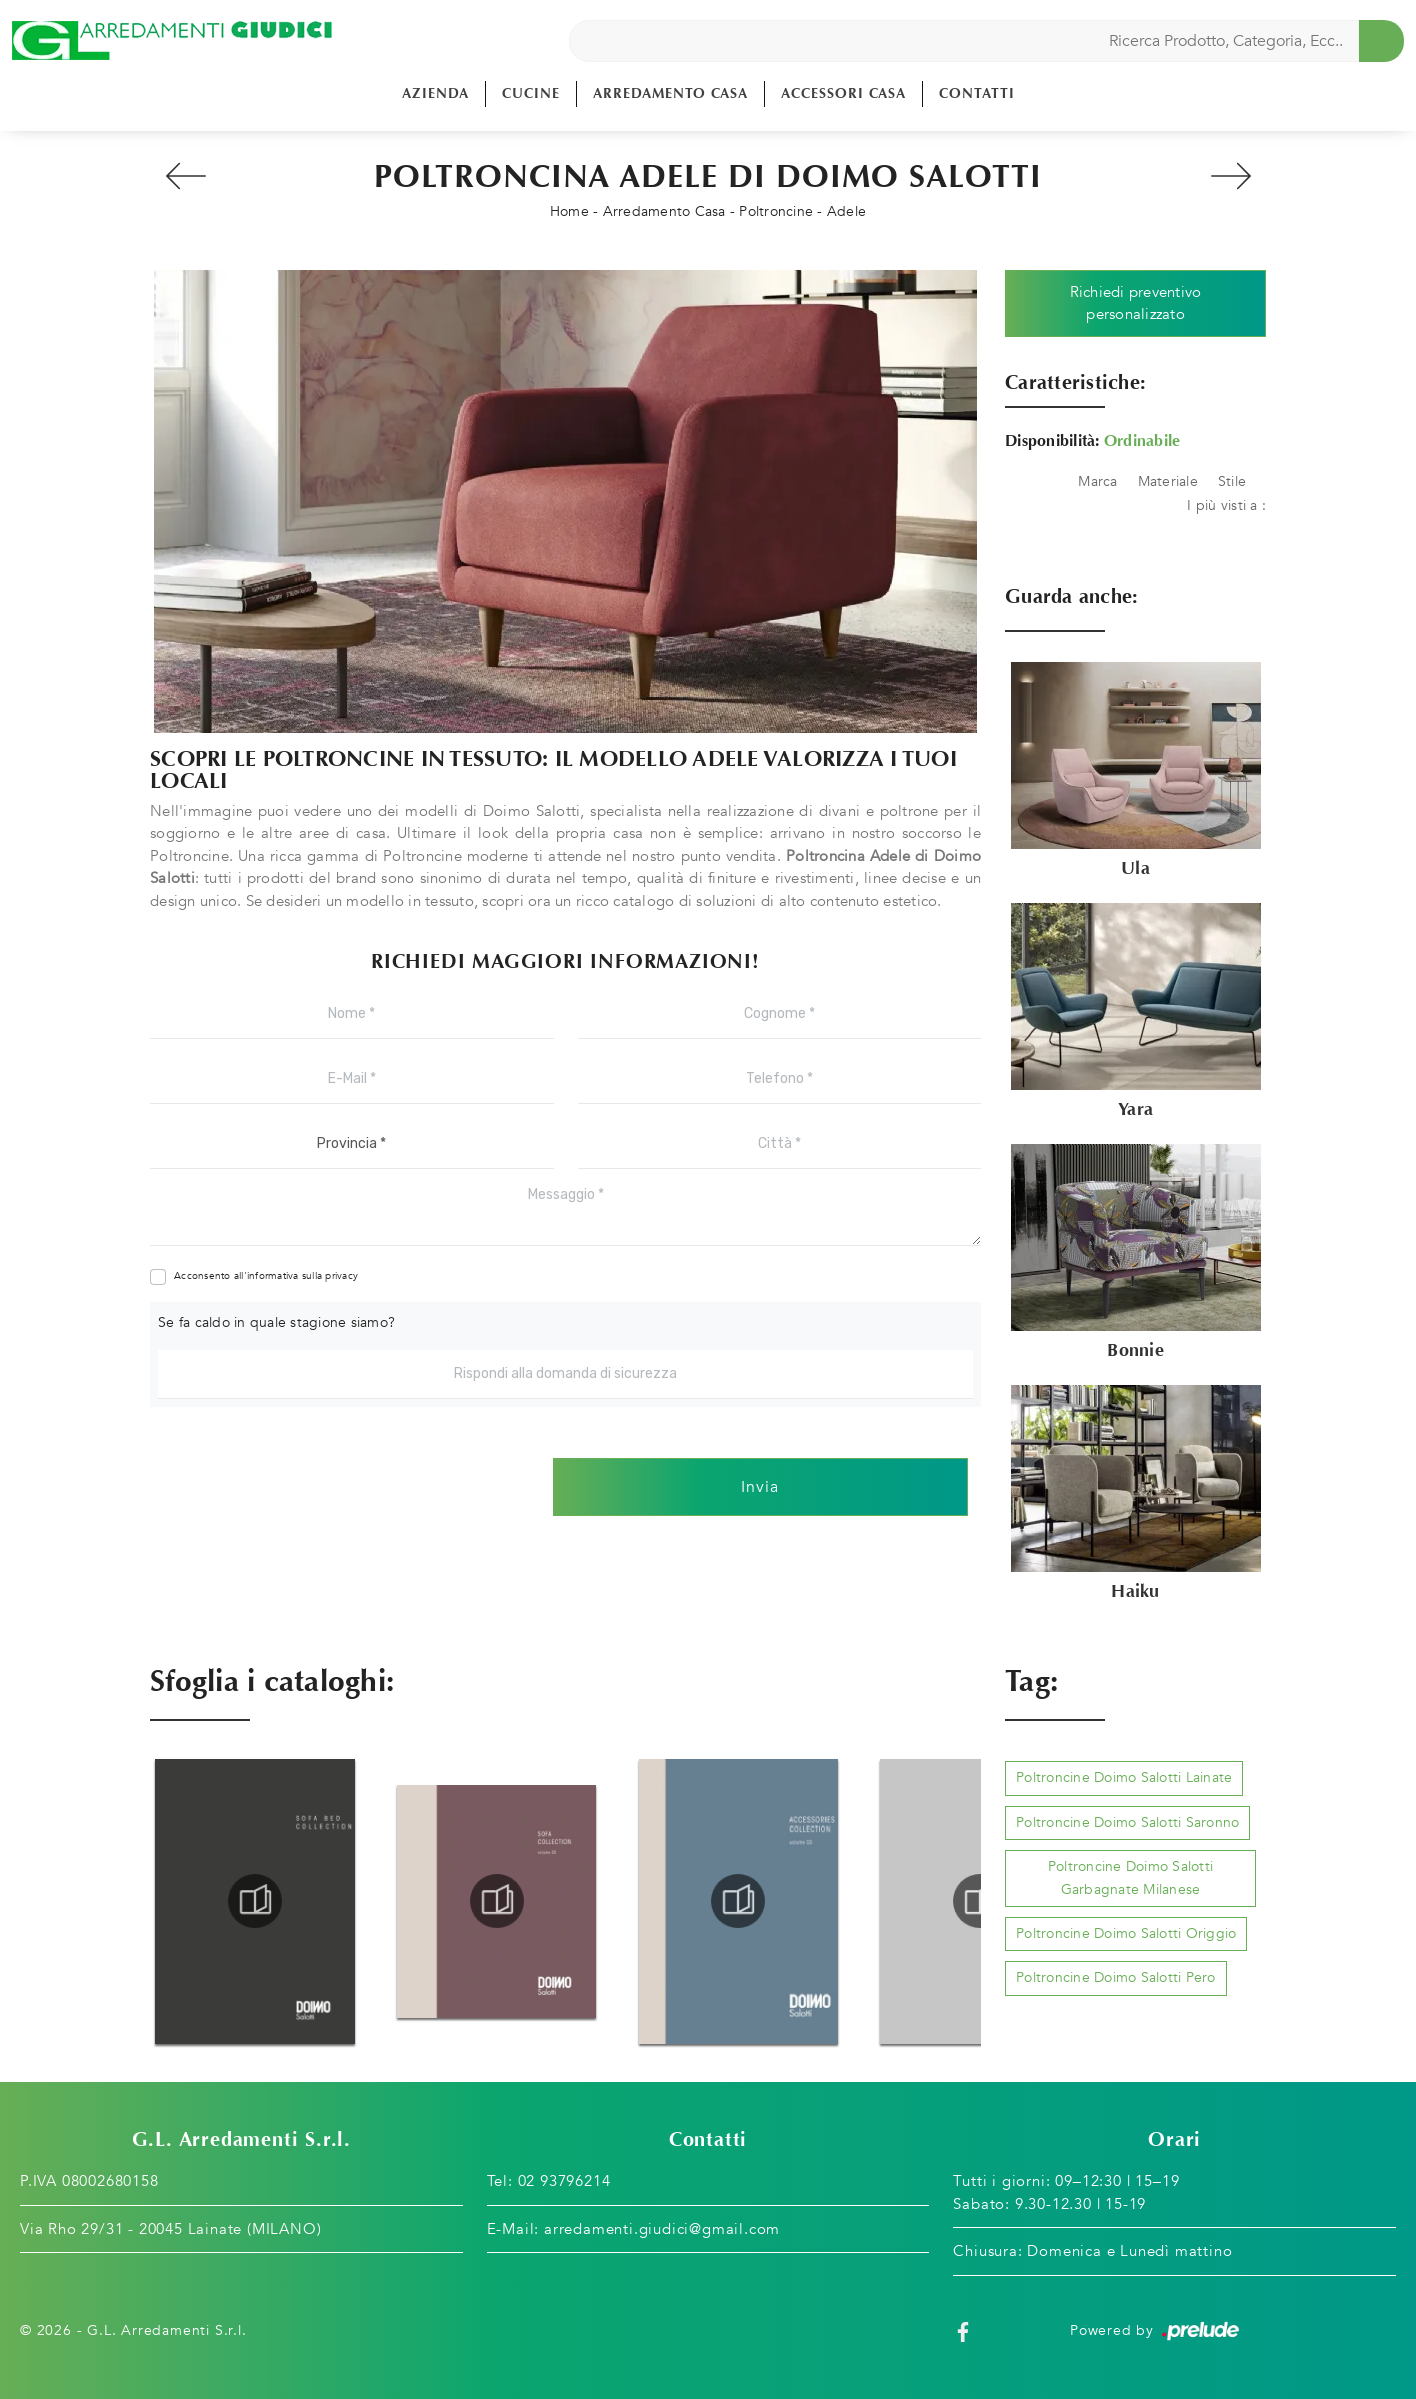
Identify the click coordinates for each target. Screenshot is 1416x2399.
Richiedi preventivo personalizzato (1136, 303)
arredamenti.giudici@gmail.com (662, 2229)
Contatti (977, 93)
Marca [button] (1097, 481)
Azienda (435, 93)
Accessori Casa (843, 93)
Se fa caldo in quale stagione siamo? (276, 1322)
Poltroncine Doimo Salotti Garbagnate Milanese (1130, 1877)
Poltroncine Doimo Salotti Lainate (1124, 1777)
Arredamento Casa (670, 93)
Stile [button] (1232, 481)
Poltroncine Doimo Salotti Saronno (1127, 1822)
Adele (846, 211)
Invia (760, 1487)
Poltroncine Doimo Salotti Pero (1116, 1977)
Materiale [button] (1168, 481)
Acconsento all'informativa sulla (266, 1276)
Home (569, 211)
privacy (341, 1276)
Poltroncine (776, 211)
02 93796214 (564, 2181)
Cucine (531, 93)
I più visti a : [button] (1226, 505)
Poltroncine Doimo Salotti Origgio (1126, 1933)
